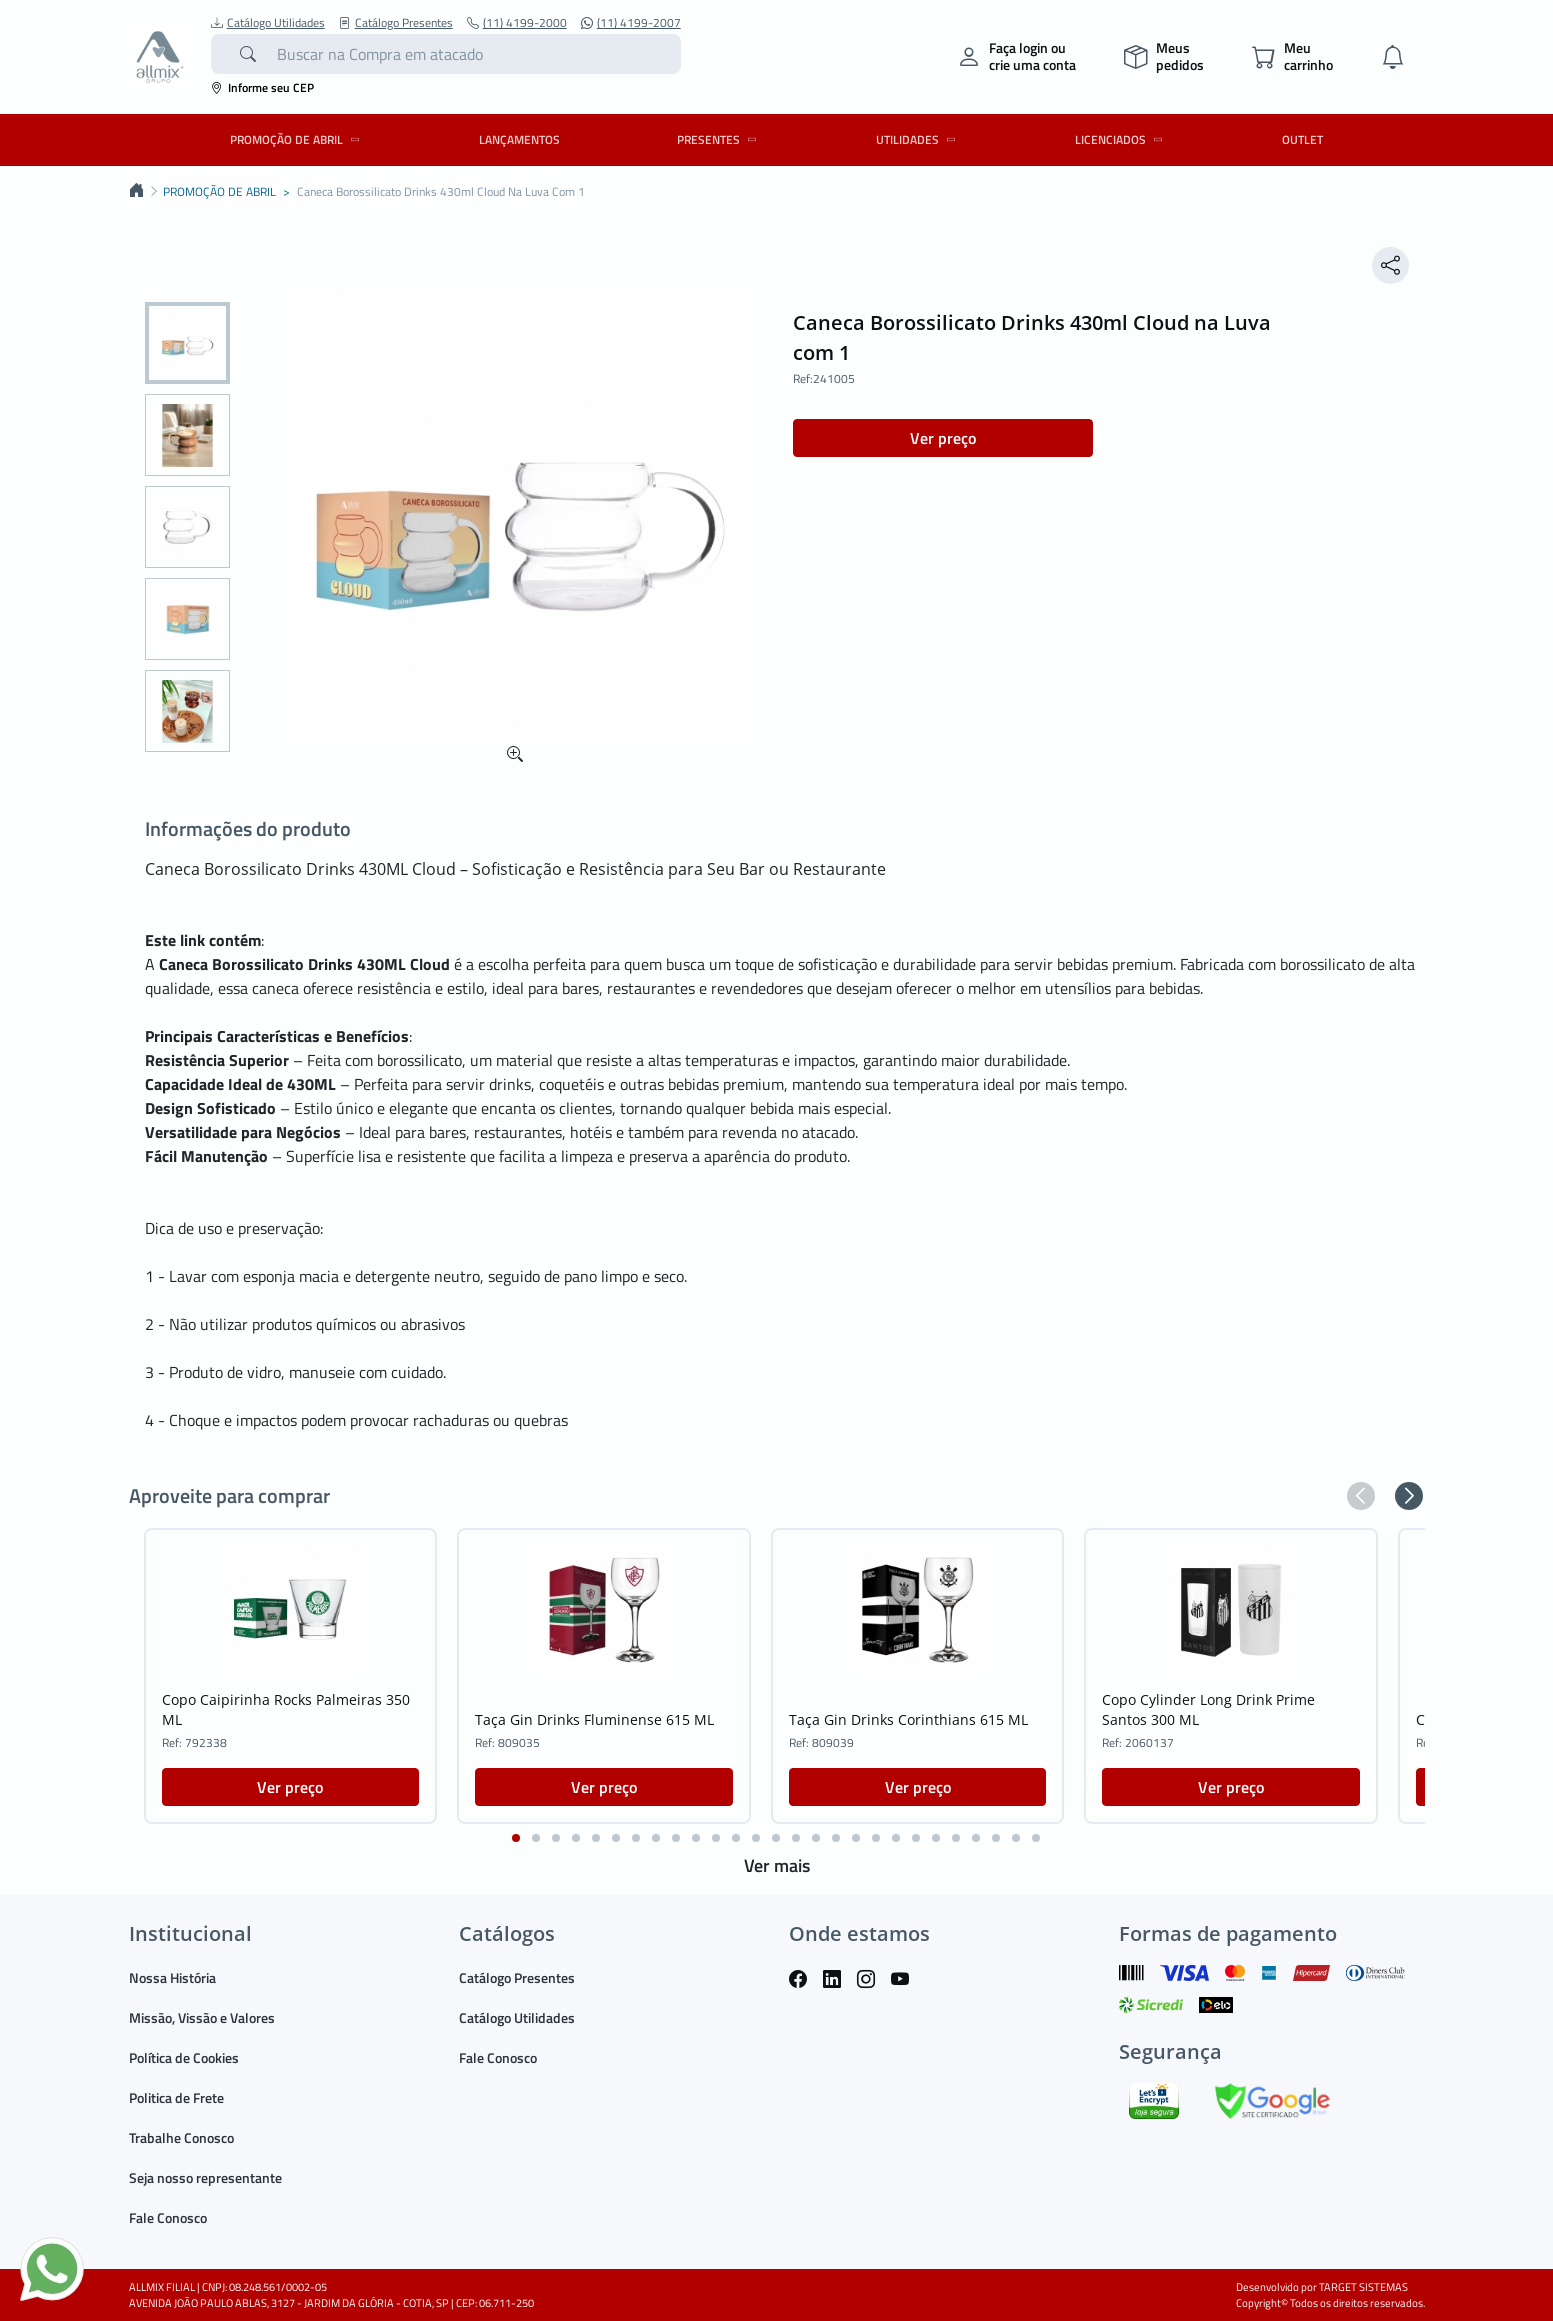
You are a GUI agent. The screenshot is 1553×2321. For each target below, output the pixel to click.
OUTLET (1302, 139)
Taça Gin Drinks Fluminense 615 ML (594, 1719)
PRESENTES (720, 139)
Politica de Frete (176, 2097)
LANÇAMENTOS (519, 139)
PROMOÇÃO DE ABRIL (298, 139)
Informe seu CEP (262, 87)
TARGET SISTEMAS (1363, 2287)
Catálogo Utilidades (268, 23)
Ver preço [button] (943, 438)
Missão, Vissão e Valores (202, 2017)
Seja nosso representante (205, 2177)
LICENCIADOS (1122, 139)
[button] (1361, 1496)
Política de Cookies (184, 2057)
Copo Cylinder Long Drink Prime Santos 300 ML (1208, 1709)
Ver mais (777, 1865)
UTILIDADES (919, 139)
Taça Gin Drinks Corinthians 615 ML (908, 1719)
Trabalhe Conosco (181, 2137)
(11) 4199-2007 (631, 23)
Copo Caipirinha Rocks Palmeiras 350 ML (286, 1709)
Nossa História (172, 1977)
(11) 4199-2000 (517, 23)
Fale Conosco (168, 2217)
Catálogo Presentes (396, 23)
